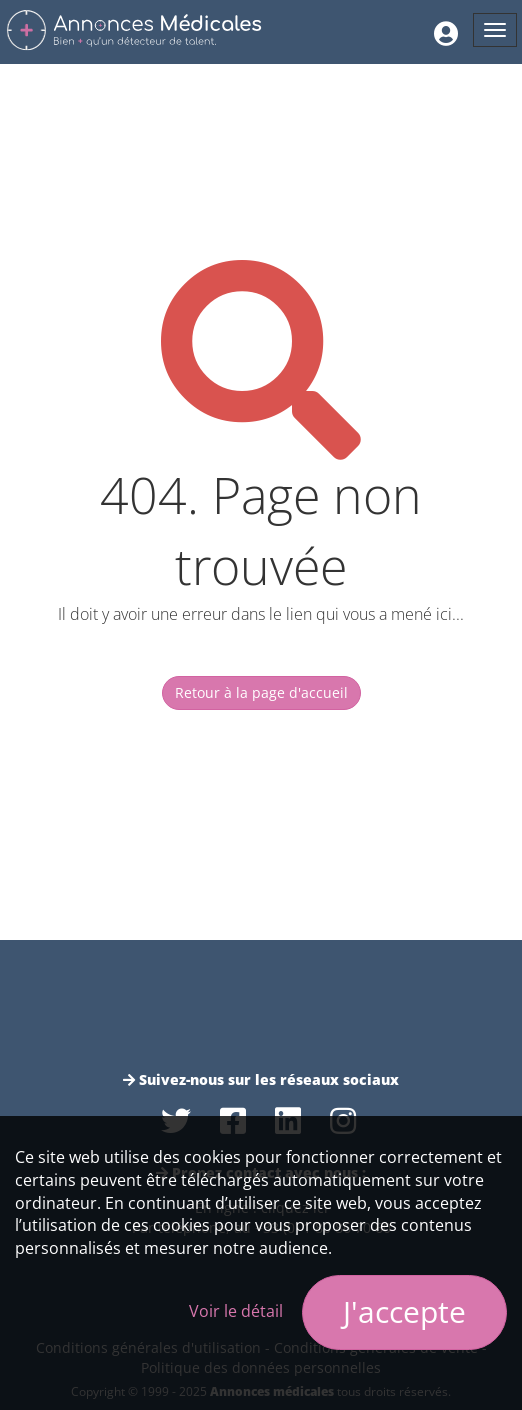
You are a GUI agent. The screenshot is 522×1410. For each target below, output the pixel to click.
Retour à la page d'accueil (261, 692)
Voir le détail (236, 1311)
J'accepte (404, 1311)
